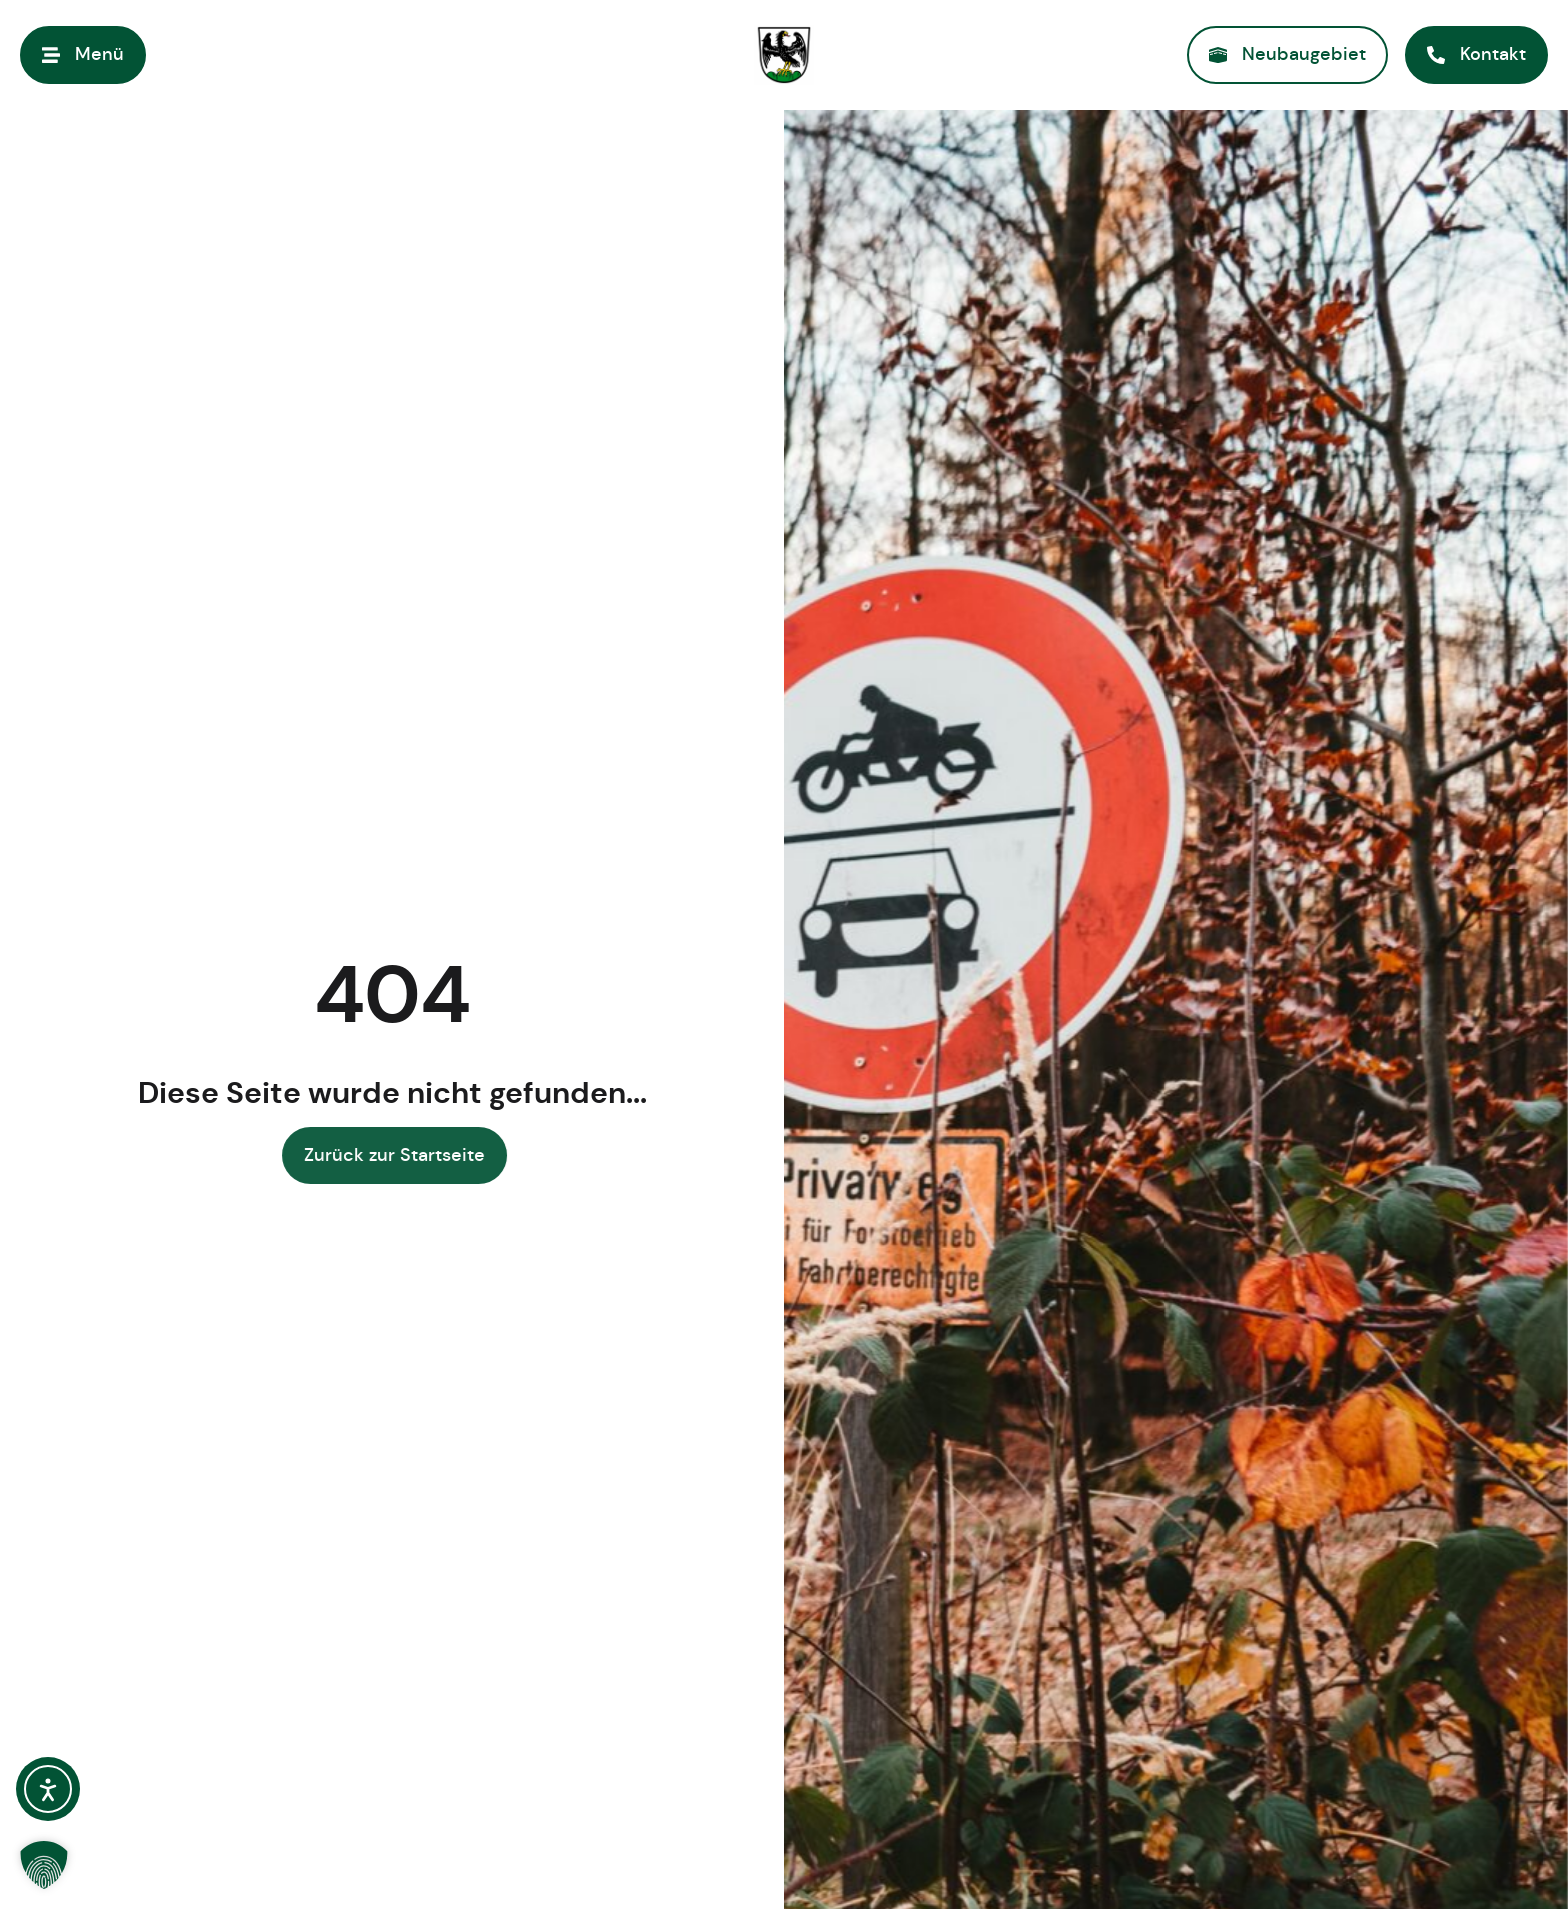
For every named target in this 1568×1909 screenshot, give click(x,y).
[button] (44, 1865)
